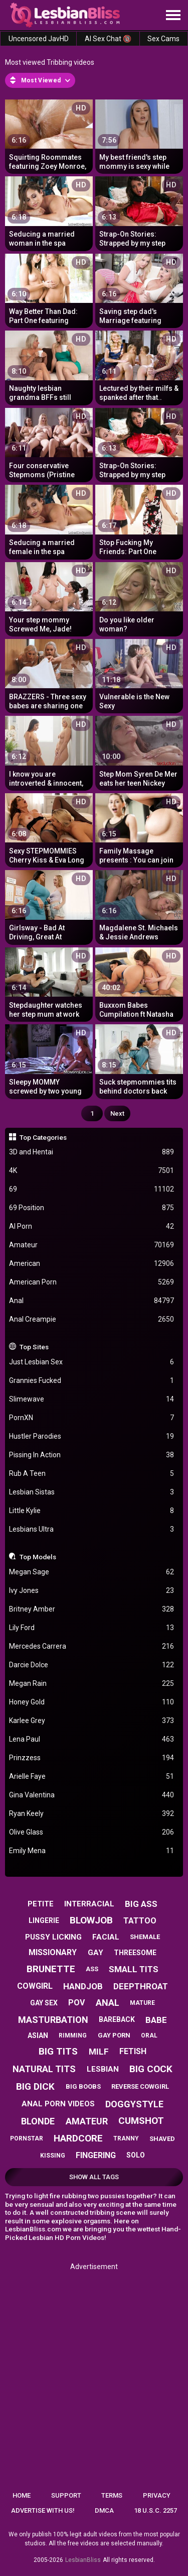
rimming (73, 2035)
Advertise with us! (43, 2510)
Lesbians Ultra (91, 1529)
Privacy (156, 2495)
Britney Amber (91, 1609)
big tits (58, 2051)
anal (107, 2002)
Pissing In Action (91, 1455)
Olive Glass (91, 1832)
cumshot (141, 2120)
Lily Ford (91, 1628)
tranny (126, 2138)
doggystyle (134, 2104)
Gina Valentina (91, 1795)
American (91, 1263)
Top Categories (43, 1137)
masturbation (53, 2019)
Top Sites (34, 1347)
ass (92, 1969)
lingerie (44, 1920)
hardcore (78, 2138)
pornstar (26, 2138)
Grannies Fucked (91, 1380)
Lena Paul (91, 1739)
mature (142, 2002)
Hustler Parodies (91, 1436)
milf (99, 2052)
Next (117, 1113)
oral (149, 2035)
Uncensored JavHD (39, 39)
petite (41, 1903)
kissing (52, 2155)
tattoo (139, 1920)
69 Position (91, 1208)
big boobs (83, 2086)
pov (76, 2002)
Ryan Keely (91, 1813)
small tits (133, 1969)
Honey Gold (91, 1702)
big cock (150, 2069)
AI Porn (91, 1226)
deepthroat (140, 1986)
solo (135, 2155)
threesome (135, 1953)
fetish (132, 2051)
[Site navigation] (172, 15)
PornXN (91, 1418)
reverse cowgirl (140, 2086)
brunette (51, 1969)
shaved (162, 2138)
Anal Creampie (91, 1319)
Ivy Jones (91, 1590)
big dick (35, 2086)
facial (105, 1937)
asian (38, 2035)
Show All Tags (94, 2177)
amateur (87, 2121)
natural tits (44, 2069)
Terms (111, 2495)
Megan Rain (91, 1683)
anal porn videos (58, 2103)
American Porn (91, 1282)
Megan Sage (91, 1572)
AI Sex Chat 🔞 (108, 39)
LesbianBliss (83, 2559)
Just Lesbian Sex (91, 1362)
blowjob (91, 1920)
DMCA (104, 2510)
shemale (145, 1937)
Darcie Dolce (91, 1665)
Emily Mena (91, 1851)
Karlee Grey (91, 1720)
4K (91, 1170)
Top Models (38, 1557)
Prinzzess (91, 1758)
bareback (117, 2019)
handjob (83, 1986)
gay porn (114, 2035)
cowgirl (35, 1986)
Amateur (91, 1245)
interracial (89, 1903)
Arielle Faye (91, 1776)
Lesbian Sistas (91, 1492)
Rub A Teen (91, 1473)
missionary (53, 1952)
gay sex (44, 2003)
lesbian (103, 2069)
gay (95, 1952)
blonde (38, 2121)
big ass (141, 1904)
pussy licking (53, 1937)
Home (22, 2495)
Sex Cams (163, 39)
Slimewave (91, 1399)
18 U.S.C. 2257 (155, 2510)
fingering (96, 2155)
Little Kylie (91, 1511)
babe (156, 2020)
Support (66, 2495)
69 (91, 1189)
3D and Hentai (91, 1152)
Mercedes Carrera (91, 1646)
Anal (91, 1301)
